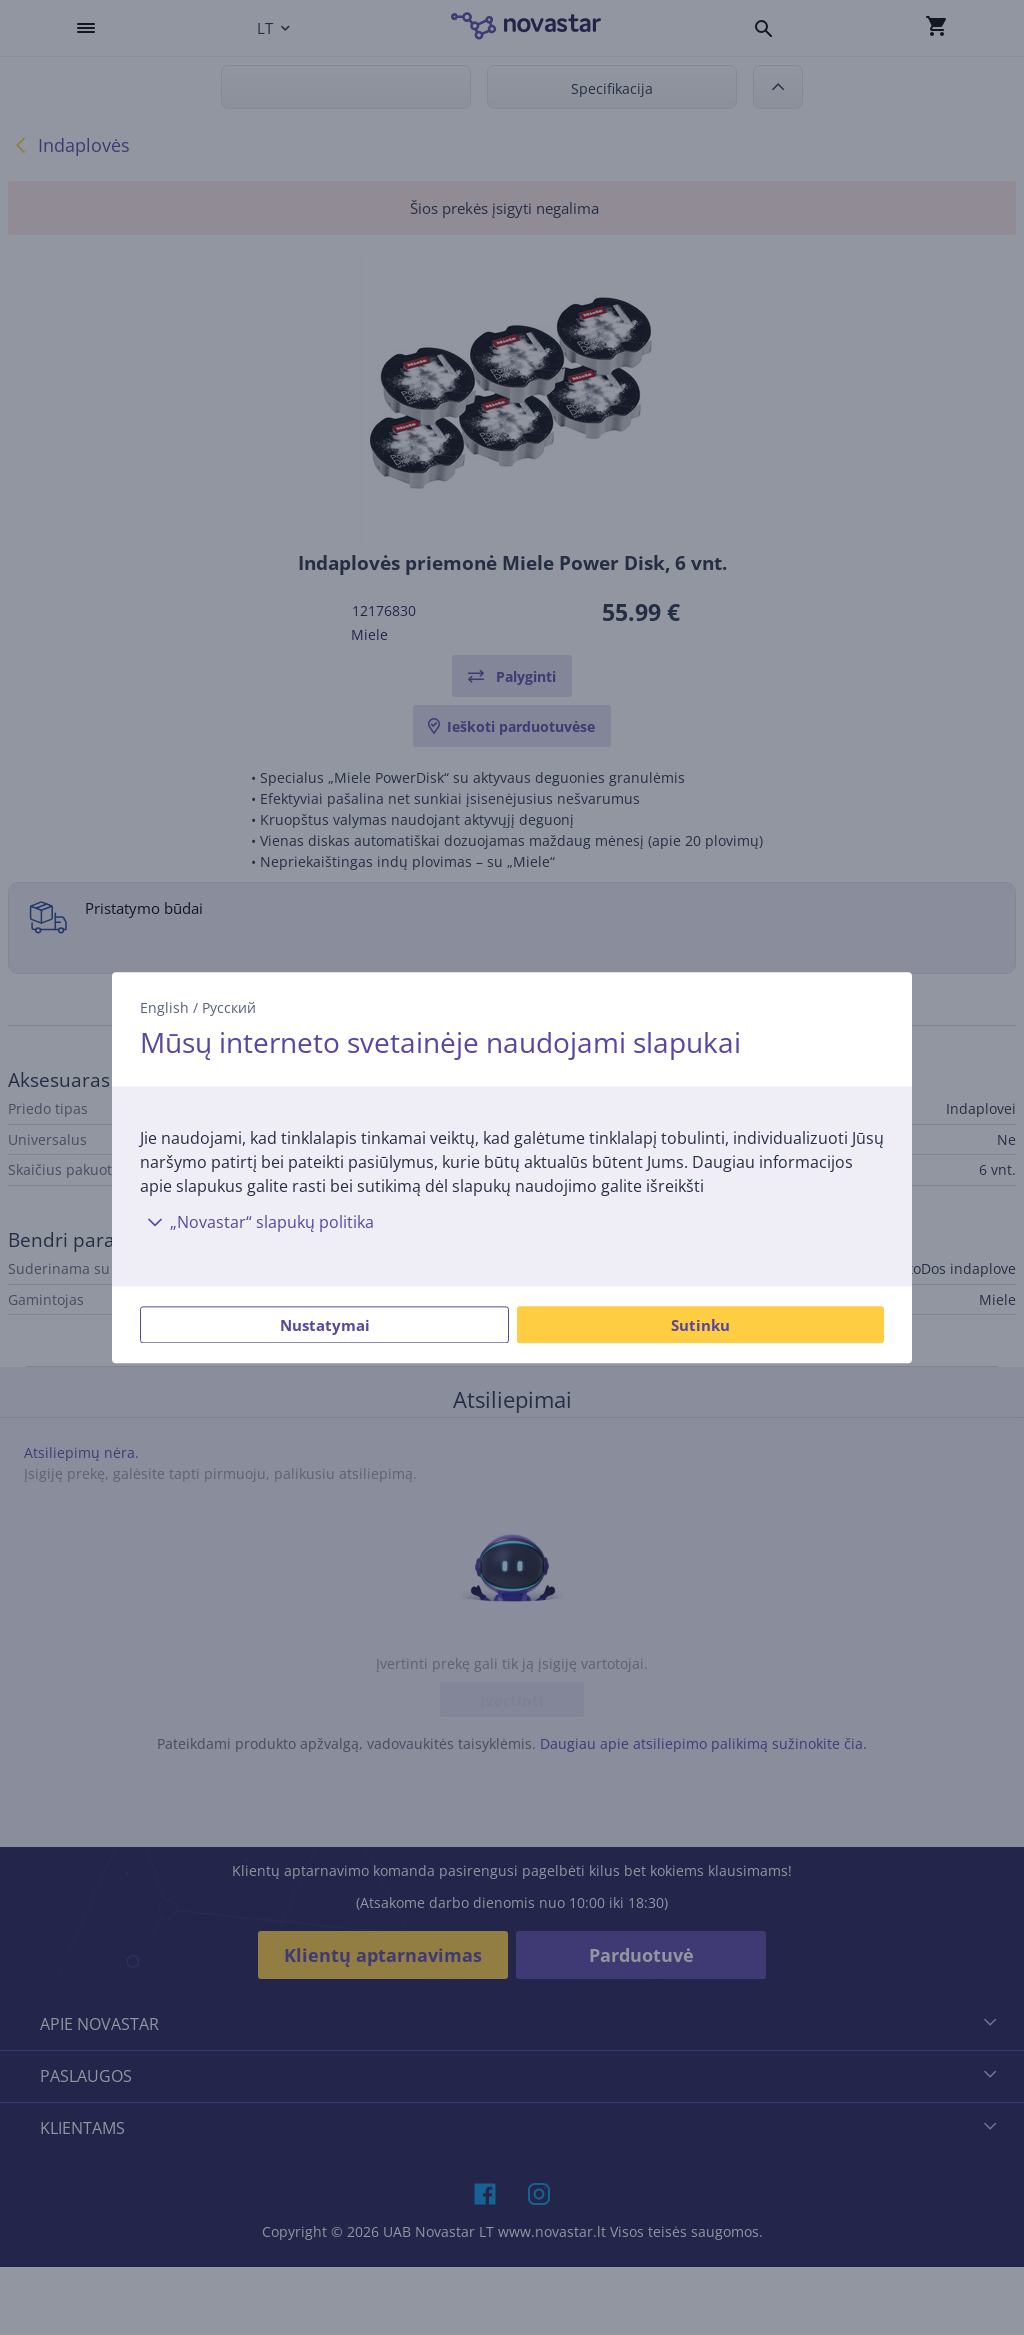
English (164, 1007)
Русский (229, 1007)
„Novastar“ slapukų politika (257, 1222)
